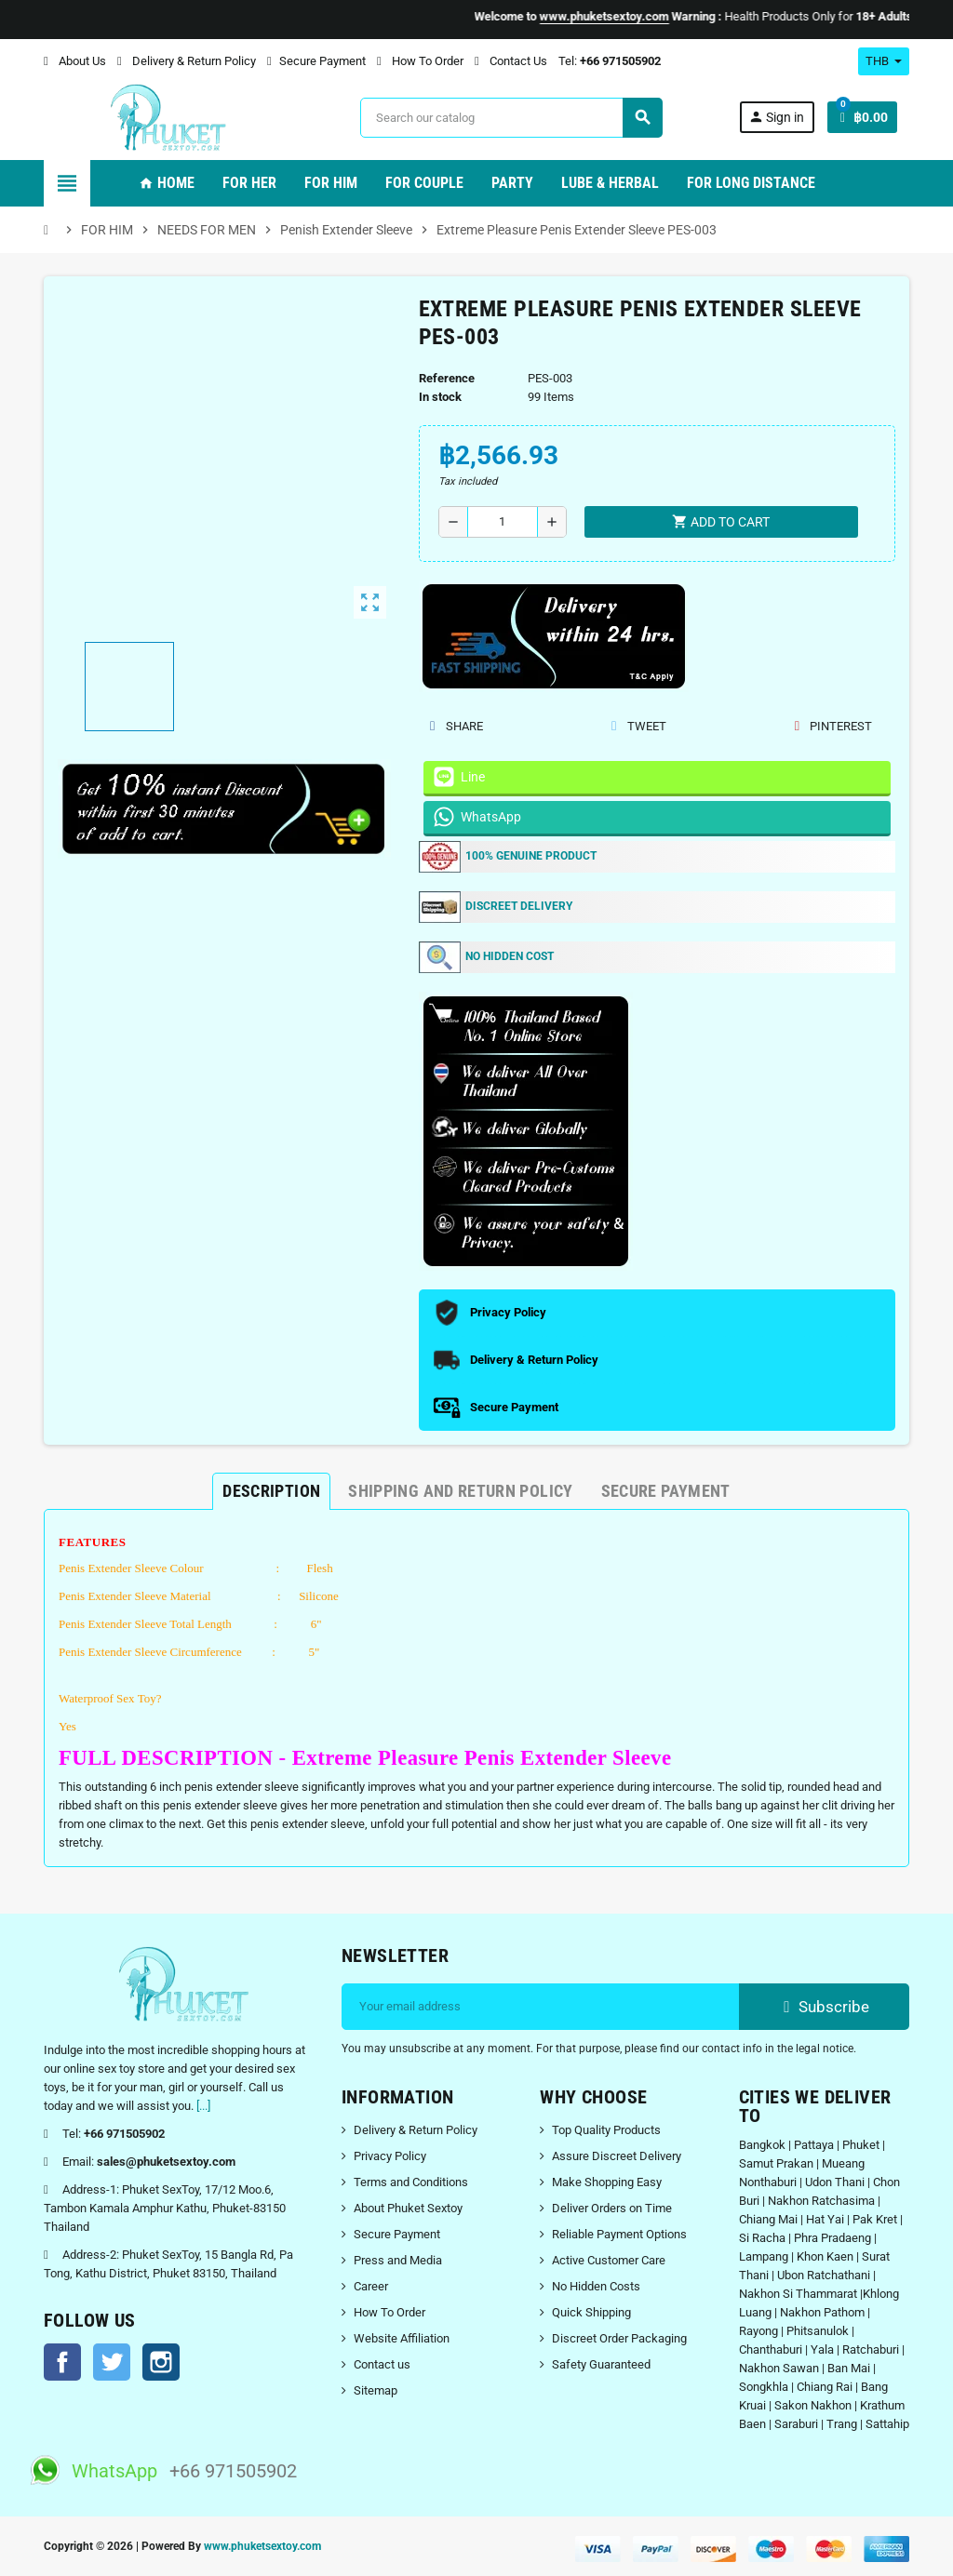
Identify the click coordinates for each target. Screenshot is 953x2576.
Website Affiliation (402, 2338)
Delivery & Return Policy (186, 61)
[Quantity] (502, 522)
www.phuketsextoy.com (262, 2546)
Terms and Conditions (411, 2182)
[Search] (511, 118)
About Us (75, 61)
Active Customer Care (608, 2260)
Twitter (111, 2362)
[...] (203, 2106)
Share (456, 726)
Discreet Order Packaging (619, 2338)
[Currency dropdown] (883, 61)
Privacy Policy (390, 2156)
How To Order (420, 61)
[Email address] (541, 2006)
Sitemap (375, 2390)
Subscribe (824, 2006)
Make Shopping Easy (607, 2182)
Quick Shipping (591, 2312)
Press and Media (398, 2260)
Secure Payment (316, 61)
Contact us (382, 2364)
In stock (440, 397)
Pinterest (833, 726)
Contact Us (511, 61)
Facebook (62, 2362)
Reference (447, 378)
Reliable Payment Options (619, 2234)
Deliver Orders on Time (612, 2208)
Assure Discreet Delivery (616, 2156)
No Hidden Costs (596, 2286)
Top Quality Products (606, 2130)
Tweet (638, 726)
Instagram (161, 2362)
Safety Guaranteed (601, 2364)
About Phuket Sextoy (408, 2208)
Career (371, 2286)
